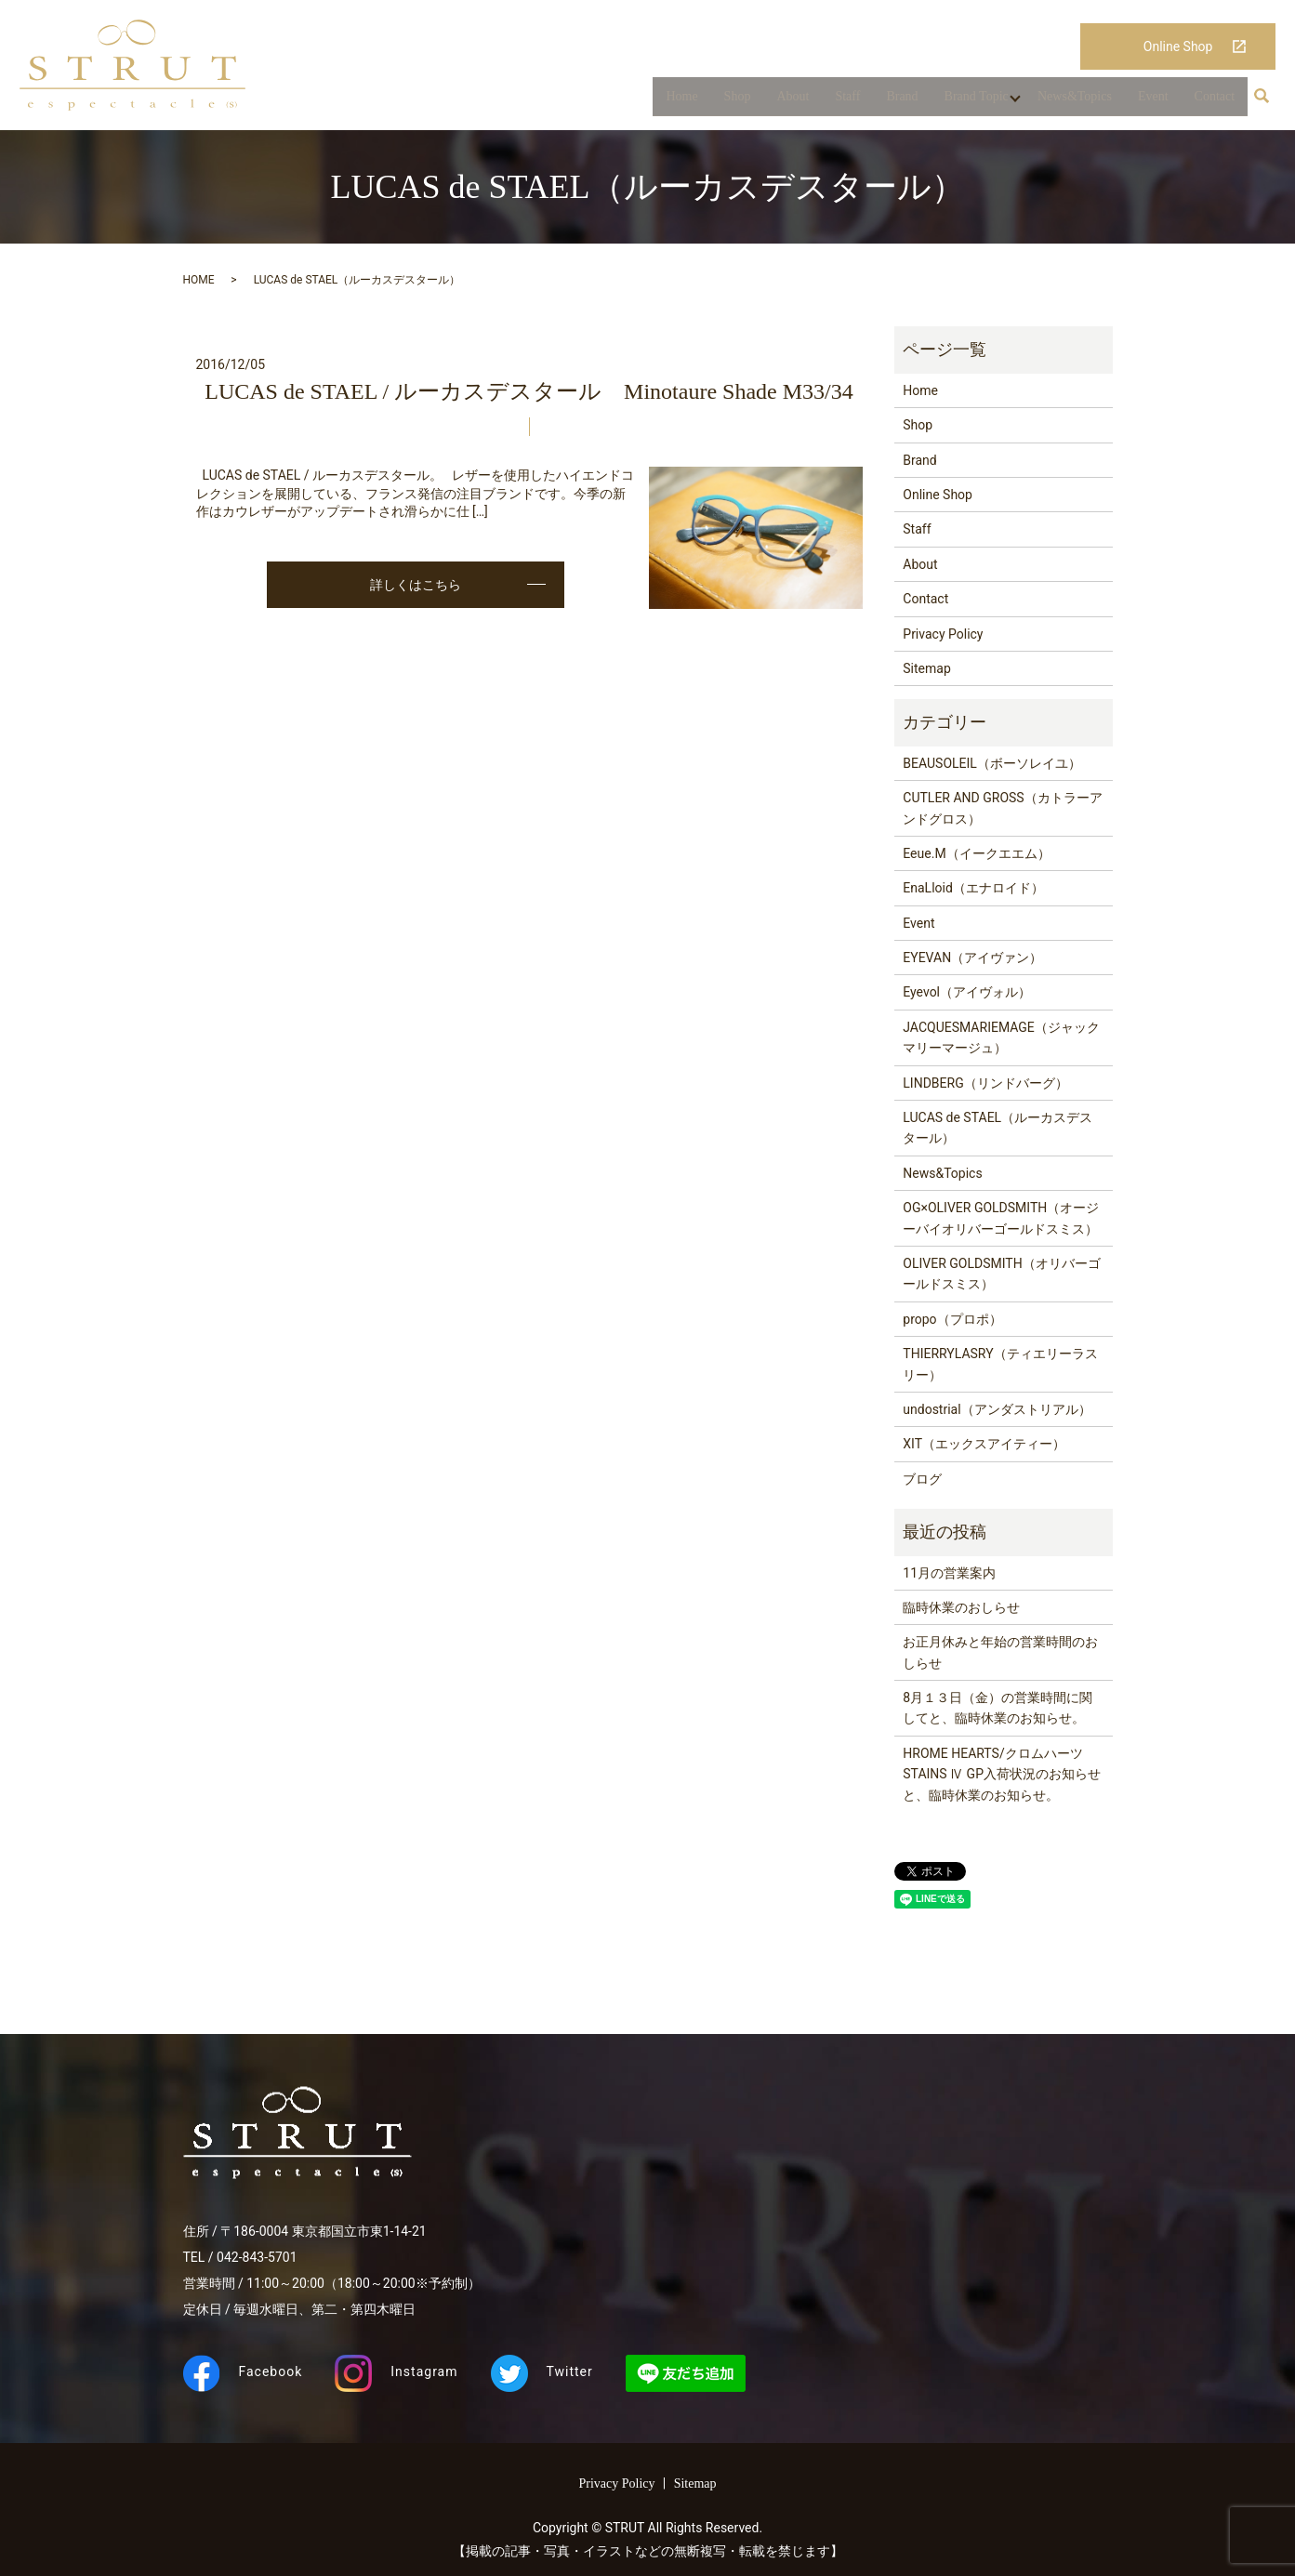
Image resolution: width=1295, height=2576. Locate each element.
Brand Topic (973, 101)
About (789, 101)
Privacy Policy (943, 634)
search (1261, 101)
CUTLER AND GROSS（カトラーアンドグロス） (1002, 808)
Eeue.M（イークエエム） (976, 853)
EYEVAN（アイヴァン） (972, 957)
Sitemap (926, 668)
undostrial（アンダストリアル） (996, 1409)
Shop (733, 101)
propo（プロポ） (952, 1319)
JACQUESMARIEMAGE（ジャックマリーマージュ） (1001, 1037)
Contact (1215, 101)
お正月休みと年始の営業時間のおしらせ (1000, 1652)
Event (1153, 101)
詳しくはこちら (415, 584)
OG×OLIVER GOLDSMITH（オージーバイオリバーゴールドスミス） (1001, 1217)
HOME (199, 279)
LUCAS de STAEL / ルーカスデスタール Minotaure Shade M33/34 (528, 391)
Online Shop (1178, 46)
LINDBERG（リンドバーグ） (985, 1083)
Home (678, 101)
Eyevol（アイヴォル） (967, 991)
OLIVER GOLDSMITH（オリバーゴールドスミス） (1001, 1273)
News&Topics (1074, 101)
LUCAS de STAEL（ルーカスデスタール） (997, 1127)
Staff (844, 101)
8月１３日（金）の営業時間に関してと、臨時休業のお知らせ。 (997, 1707)
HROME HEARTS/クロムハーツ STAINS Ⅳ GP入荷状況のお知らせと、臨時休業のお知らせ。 (1002, 1774)
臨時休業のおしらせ (961, 1607)
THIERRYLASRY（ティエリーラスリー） (1000, 1363)
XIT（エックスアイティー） (984, 1443)
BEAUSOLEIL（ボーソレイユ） (992, 763)
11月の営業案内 (949, 1572)
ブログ (922, 1479)
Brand (899, 101)
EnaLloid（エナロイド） (973, 887)
